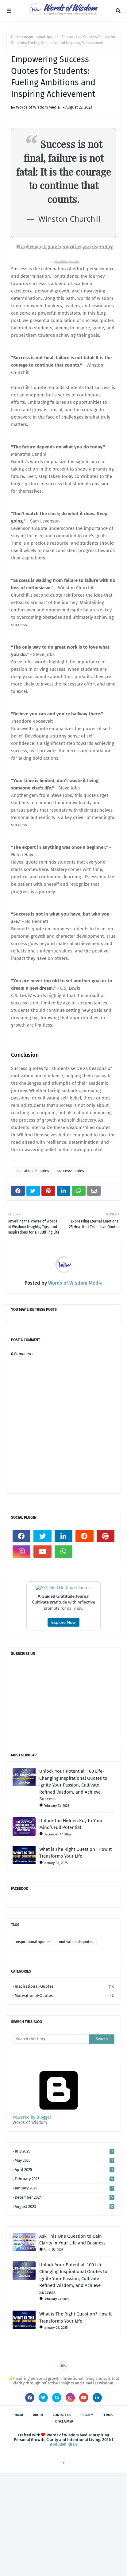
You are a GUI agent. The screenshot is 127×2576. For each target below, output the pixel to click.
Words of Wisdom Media (38, 107)
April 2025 (64, 2272)
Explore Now (63, 1725)
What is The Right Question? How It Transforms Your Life (75, 1956)
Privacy (86, 2518)
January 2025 (64, 2291)
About (38, 2518)
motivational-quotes (76, 2045)
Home (16, 37)
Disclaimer (64, 2525)
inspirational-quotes (41, 37)
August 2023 (64, 2309)
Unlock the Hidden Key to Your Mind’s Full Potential (71, 1927)
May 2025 (64, 2263)
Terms (107, 2518)
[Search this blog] (51, 2142)
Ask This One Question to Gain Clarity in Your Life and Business (72, 2342)
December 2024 (64, 2300)
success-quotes (70, 1171)
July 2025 (64, 2254)
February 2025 (64, 2282)
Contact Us (62, 2518)
